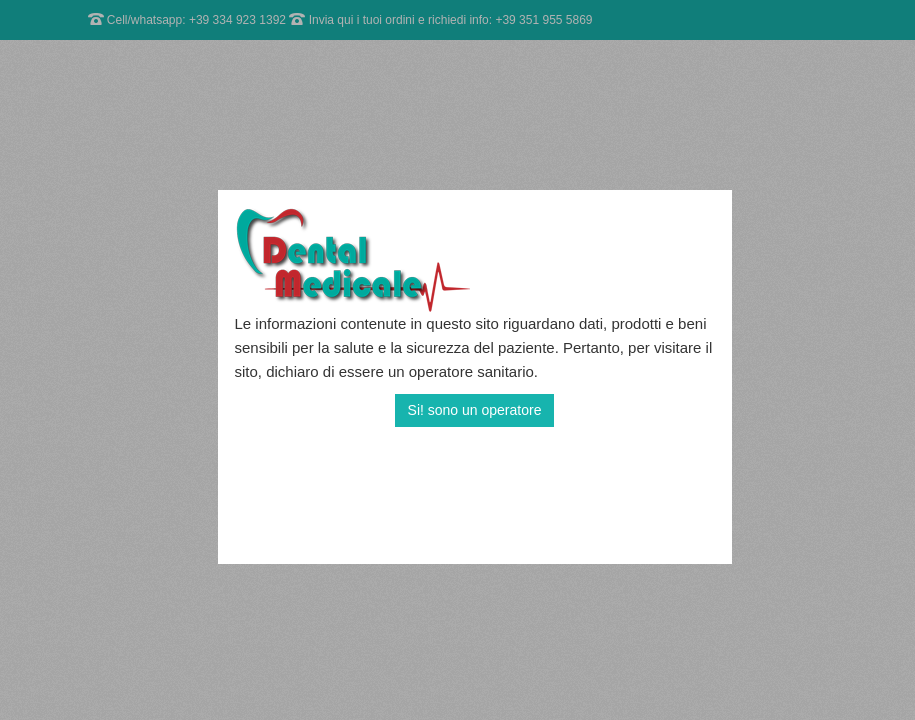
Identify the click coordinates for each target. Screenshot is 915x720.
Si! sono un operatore (475, 410)
